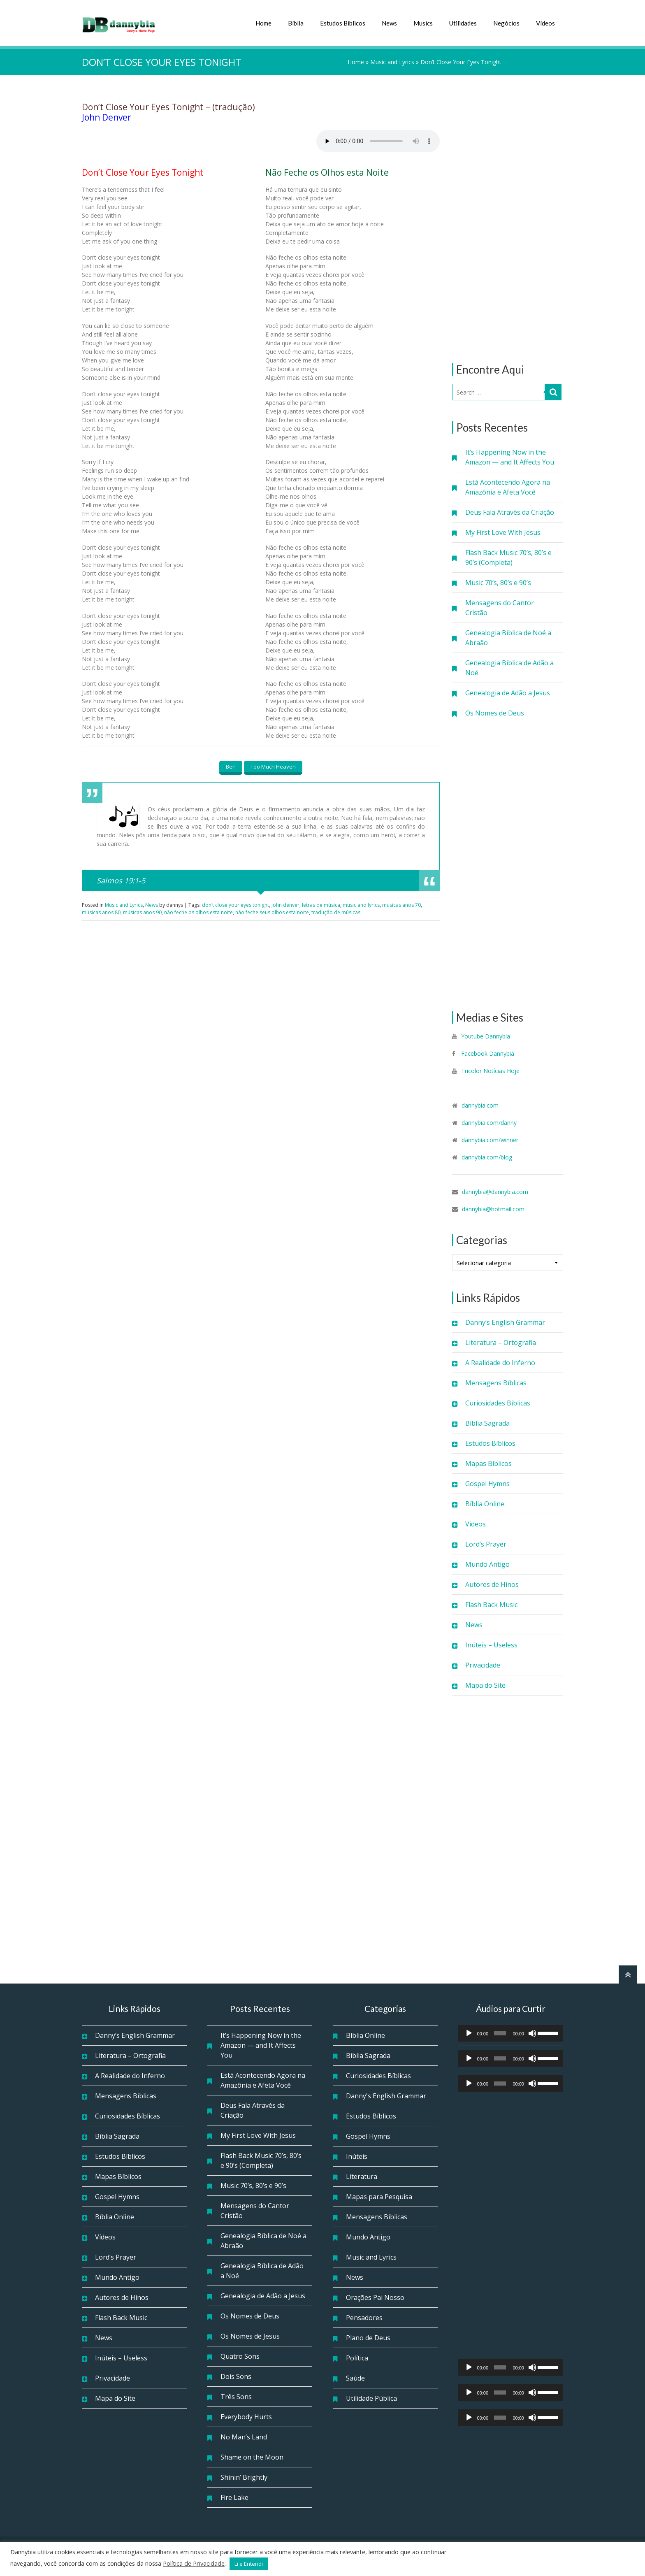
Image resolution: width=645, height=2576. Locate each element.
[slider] (500, 2033)
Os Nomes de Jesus (250, 2336)
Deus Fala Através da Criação (509, 512)
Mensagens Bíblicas (496, 1382)
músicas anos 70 (401, 904)
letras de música (321, 904)
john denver (285, 904)
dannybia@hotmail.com (493, 1209)
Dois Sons (235, 2376)
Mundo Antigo (487, 1564)
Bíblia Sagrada (487, 1423)
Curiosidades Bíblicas (497, 1403)
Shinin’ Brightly (243, 2477)
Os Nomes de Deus (494, 713)
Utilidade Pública (371, 2398)
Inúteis (356, 2156)
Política (357, 2357)
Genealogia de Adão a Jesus (507, 692)
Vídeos (545, 23)
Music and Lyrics (392, 62)
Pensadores (364, 2317)
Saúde (355, 2378)
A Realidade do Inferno (500, 1362)
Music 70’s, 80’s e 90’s (498, 582)
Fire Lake (234, 2497)
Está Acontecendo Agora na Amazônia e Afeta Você (507, 487)
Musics (423, 23)
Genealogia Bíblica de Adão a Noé (509, 667)
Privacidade (482, 1665)
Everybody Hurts (246, 2416)
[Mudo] (532, 2033)
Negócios (506, 23)
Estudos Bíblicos (342, 23)
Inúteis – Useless (491, 1644)
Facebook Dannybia (486, 1053)
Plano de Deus (368, 2337)
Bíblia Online (484, 1503)
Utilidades (463, 23)
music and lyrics (361, 904)
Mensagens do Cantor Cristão (499, 607)
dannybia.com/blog (487, 1157)
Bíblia (296, 23)
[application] (510, 2033)
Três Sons (236, 2396)
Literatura (361, 2176)
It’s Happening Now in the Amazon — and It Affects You (509, 457)
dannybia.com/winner (490, 1140)
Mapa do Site (485, 1685)
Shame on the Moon (251, 2457)
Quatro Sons (240, 2356)
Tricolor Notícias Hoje (490, 1071)
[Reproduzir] (469, 2033)
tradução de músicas (335, 911)
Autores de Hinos (492, 1584)
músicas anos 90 (142, 911)
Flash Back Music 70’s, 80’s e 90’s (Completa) (508, 557)
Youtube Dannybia (485, 1036)
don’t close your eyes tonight (235, 904)
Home (263, 23)
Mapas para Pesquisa (379, 2196)
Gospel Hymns (487, 1483)
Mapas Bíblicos (488, 1463)
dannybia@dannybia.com (495, 1192)
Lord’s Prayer (485, 1544)
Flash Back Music (491, 1604)
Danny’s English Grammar (505, 1322)
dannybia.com (480, 1105)
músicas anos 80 (101, 911)
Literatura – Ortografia (500, 1342)
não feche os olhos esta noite (198, 911)
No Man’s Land (243, 2436)
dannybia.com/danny (489, 1123)
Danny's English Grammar (386, 2095)
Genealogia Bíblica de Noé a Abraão (508, 637)
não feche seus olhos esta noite (272, 911)
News (389, 23)
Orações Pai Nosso (375, 2297)
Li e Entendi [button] (248, 2563)
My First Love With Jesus (503, 532)
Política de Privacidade (194, 2563)
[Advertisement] (507, 219)
